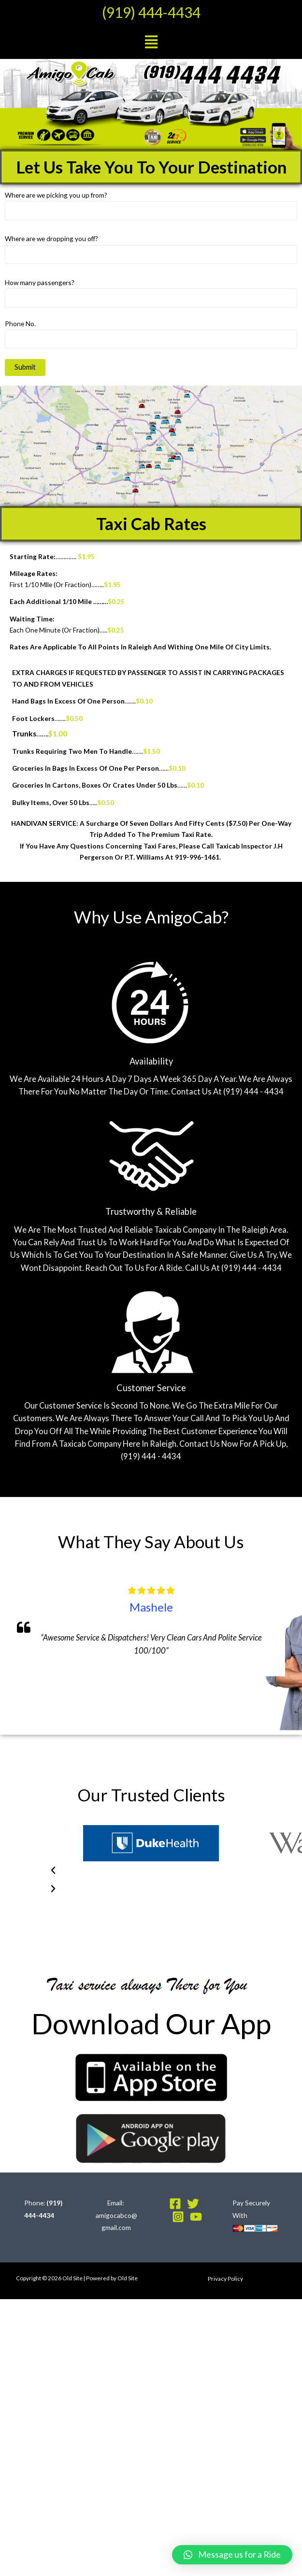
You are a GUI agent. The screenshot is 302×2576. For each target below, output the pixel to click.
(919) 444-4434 (151, 12)
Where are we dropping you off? (151, 249)
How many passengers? (151, 293)
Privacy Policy (225, 2278)
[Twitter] (193, 2204)
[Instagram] (178, 2217)
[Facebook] (175, 2204)
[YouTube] (196, 2217)
